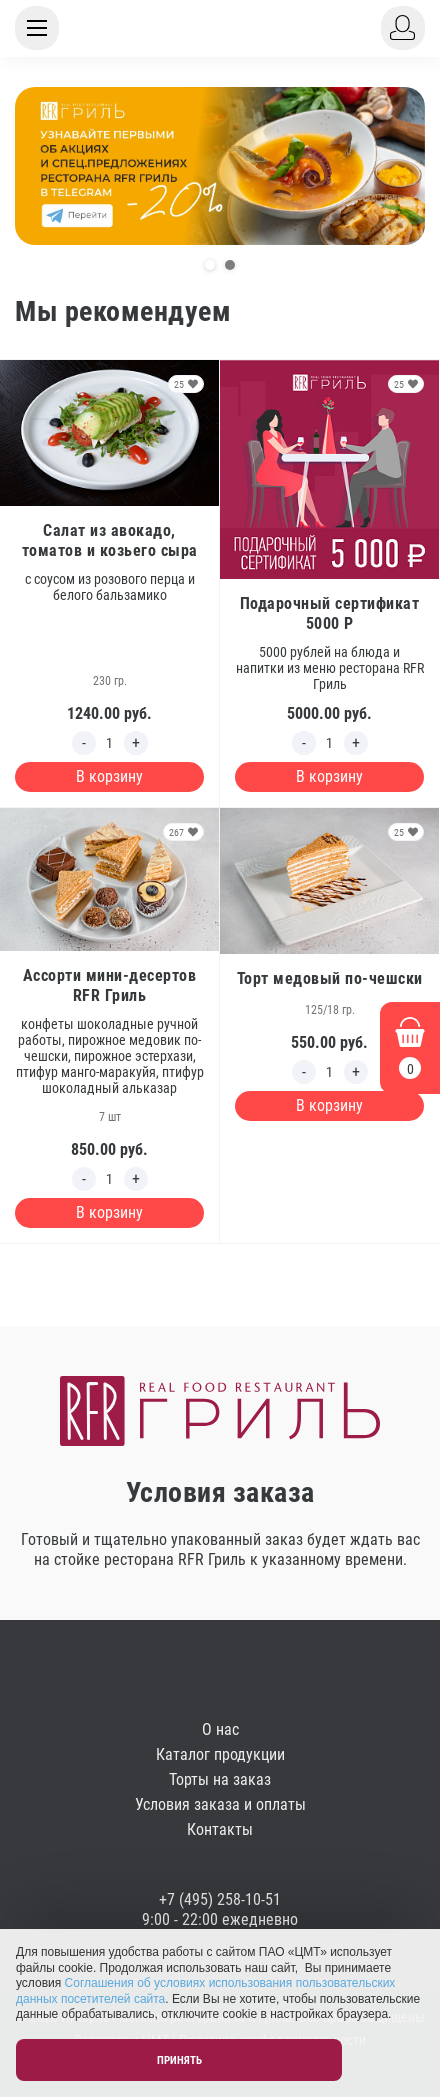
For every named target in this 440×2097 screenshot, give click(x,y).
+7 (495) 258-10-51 (220, 1899)
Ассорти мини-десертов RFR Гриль (110, 985)
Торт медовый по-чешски (330, 978)
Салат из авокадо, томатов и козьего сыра (110, 540)
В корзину (109, 776)
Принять (179, 2060)
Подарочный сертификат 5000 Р (330, 613)
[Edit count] (110, 743)
